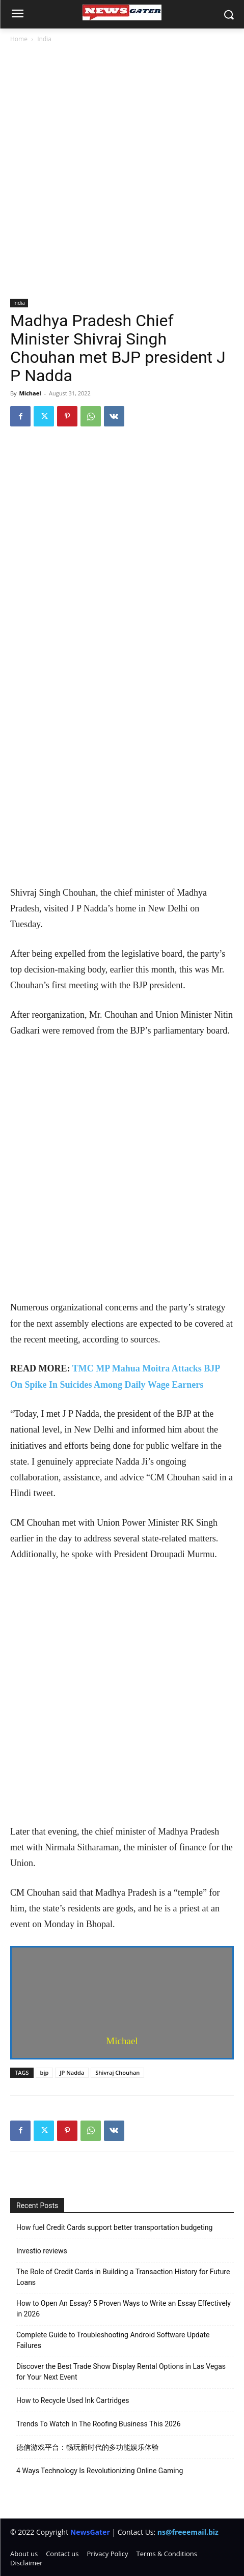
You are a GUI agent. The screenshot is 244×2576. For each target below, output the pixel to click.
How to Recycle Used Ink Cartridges (72, 2400)
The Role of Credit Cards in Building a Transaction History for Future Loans (123, 2277)
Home (19, 39)
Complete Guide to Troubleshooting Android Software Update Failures (112, 2340)
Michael (30, 393)
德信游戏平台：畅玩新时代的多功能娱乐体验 (87, 2447)
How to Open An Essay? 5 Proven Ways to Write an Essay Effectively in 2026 (123, 2308)
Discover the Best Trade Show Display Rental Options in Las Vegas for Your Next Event (121, 2371)
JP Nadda (72, 2072)
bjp (44, 2072)
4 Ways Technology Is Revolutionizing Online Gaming (99, 2471)
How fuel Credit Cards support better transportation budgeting (114, 2227)
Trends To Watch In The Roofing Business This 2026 (98, 2424)
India (44, 39)
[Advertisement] (122, 172)
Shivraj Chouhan (117, 2072)
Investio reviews (41, 2251)
